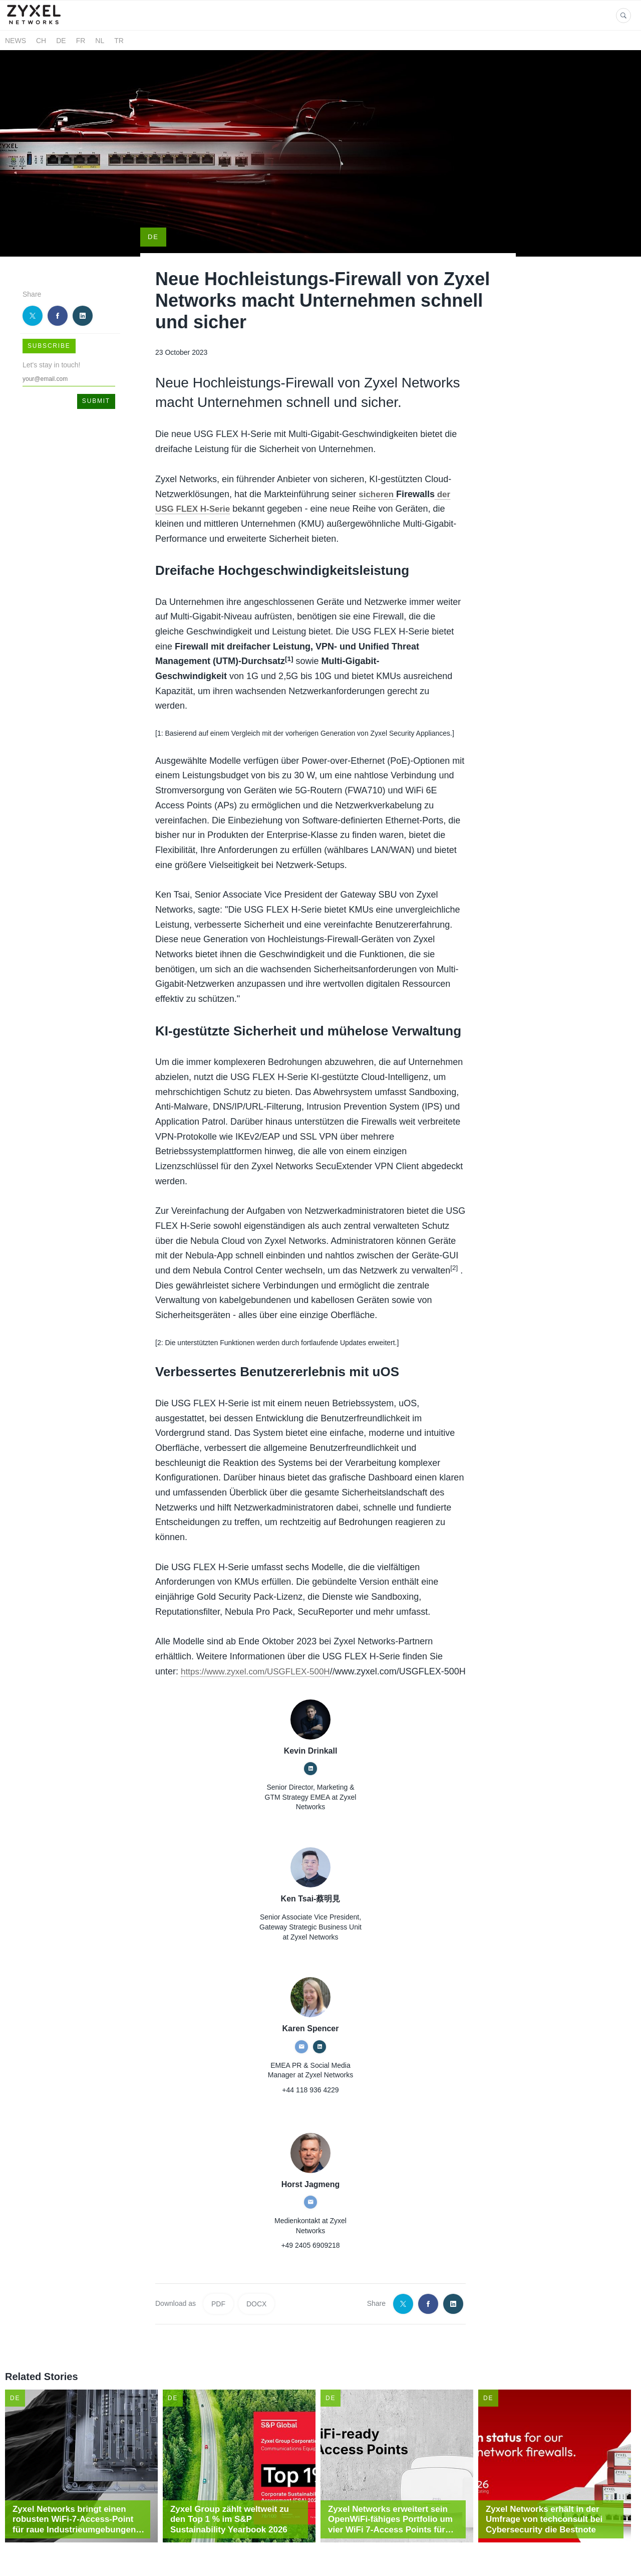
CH (41, 41)
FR (81, 41)
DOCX (256, 2281)
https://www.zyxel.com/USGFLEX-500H (260, 1633)
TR (119, 41)
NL (99, 41)
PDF (218, 2281)
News (15, 41)
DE (61, 41)
